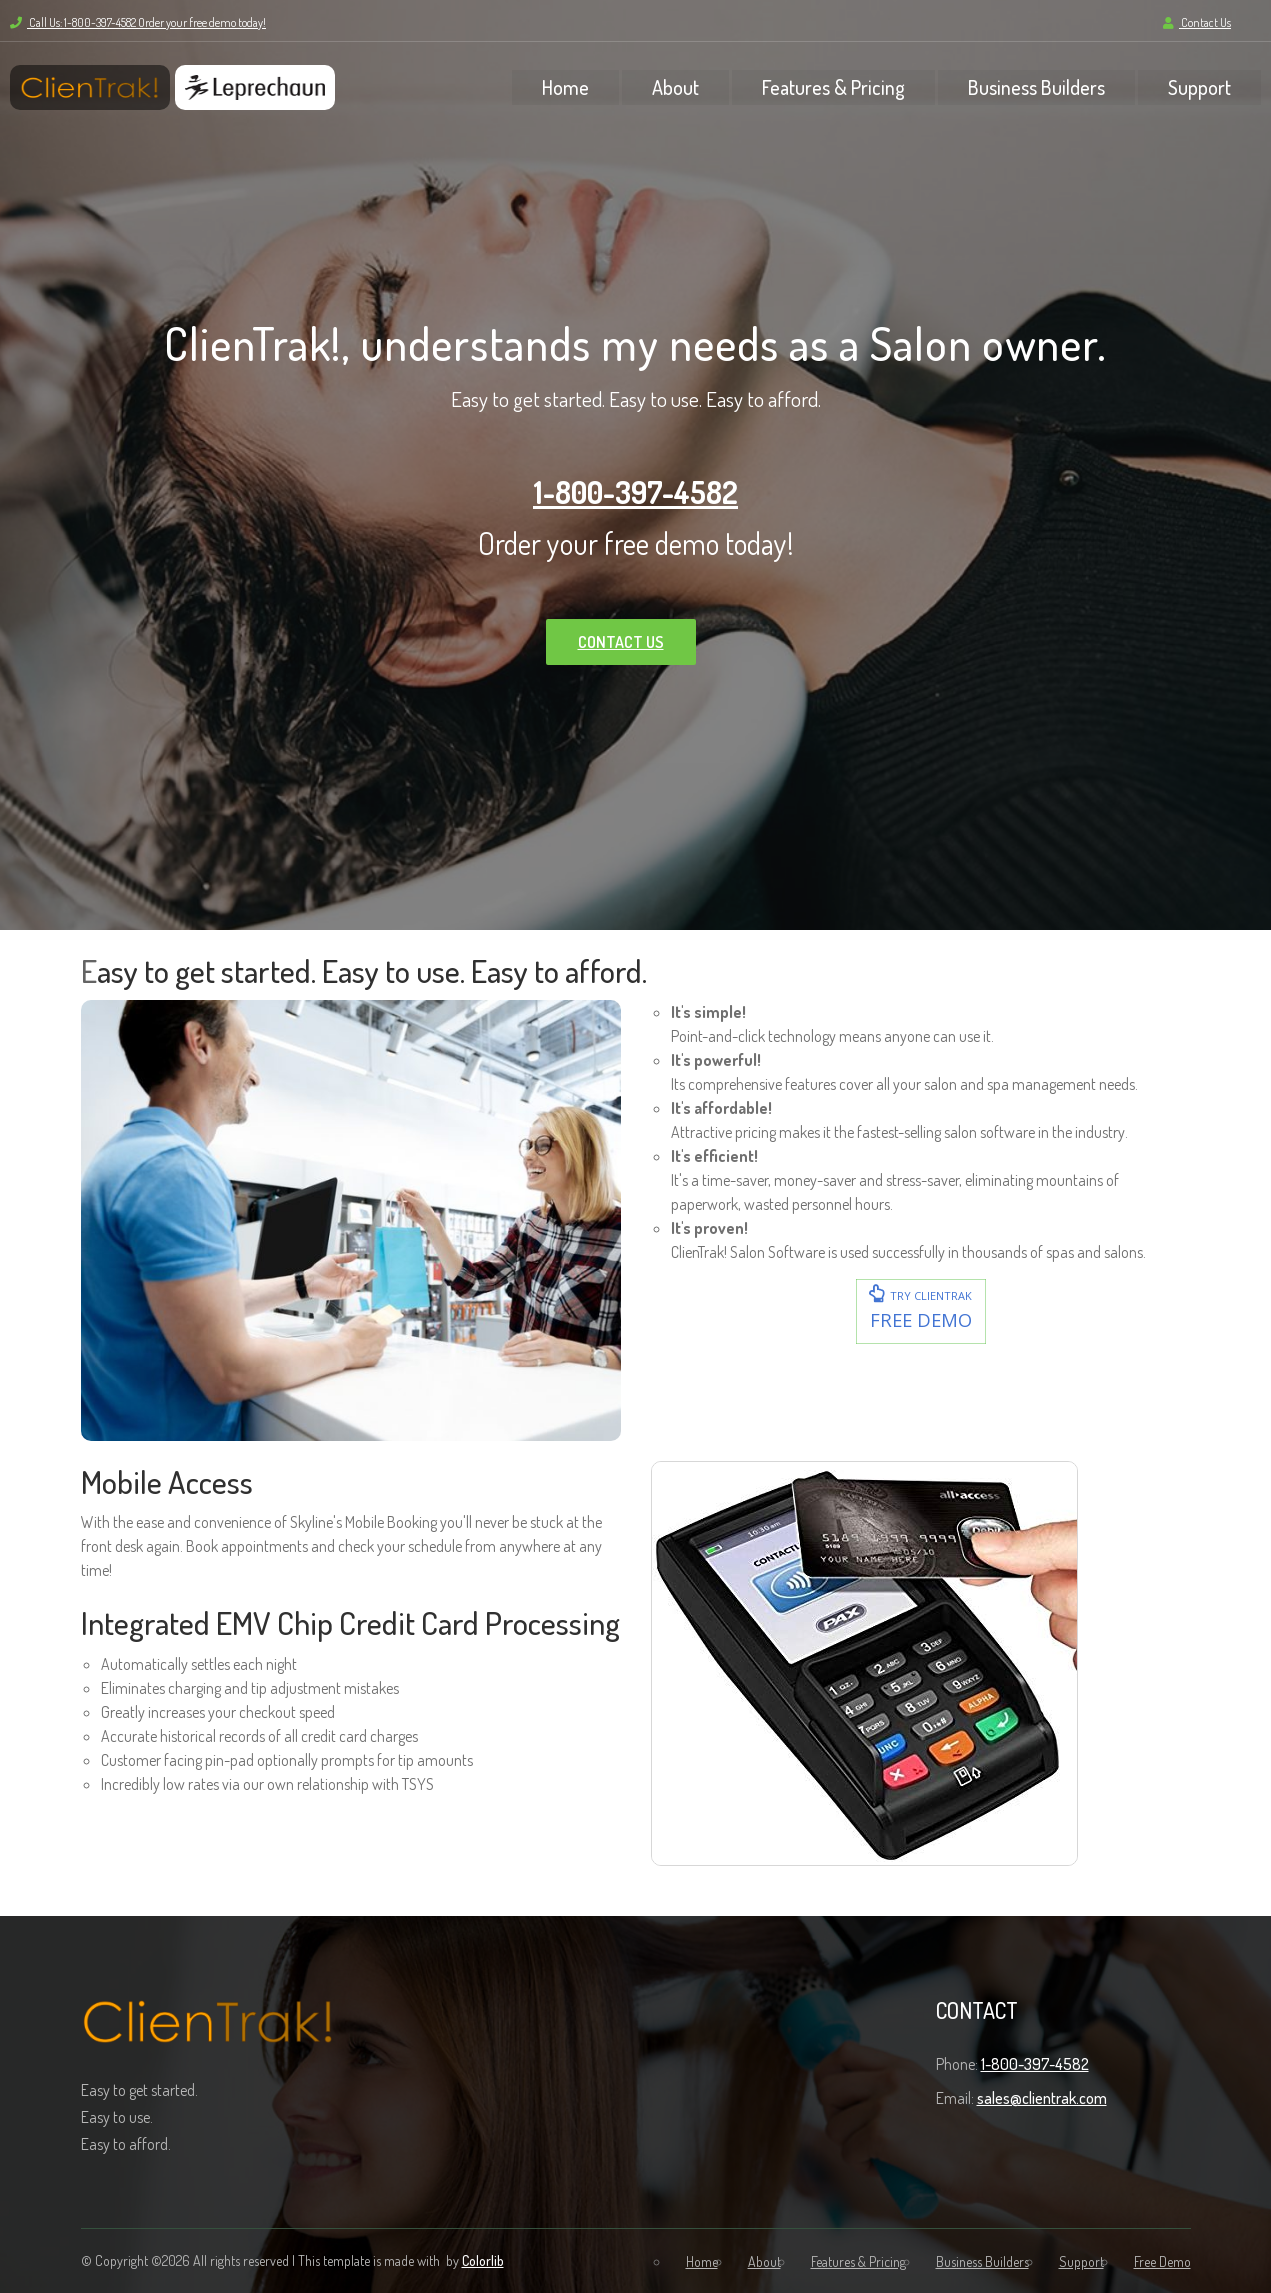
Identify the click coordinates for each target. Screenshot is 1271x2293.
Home (565, 87)
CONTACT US (621, 642)
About (675, 87)
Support (1199, 87)
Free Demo (1162, 2261)
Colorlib (483, 2260)
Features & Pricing (833, 87)
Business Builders (1036, 87)
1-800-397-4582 (635, 492)
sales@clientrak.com (1042, 2098)
